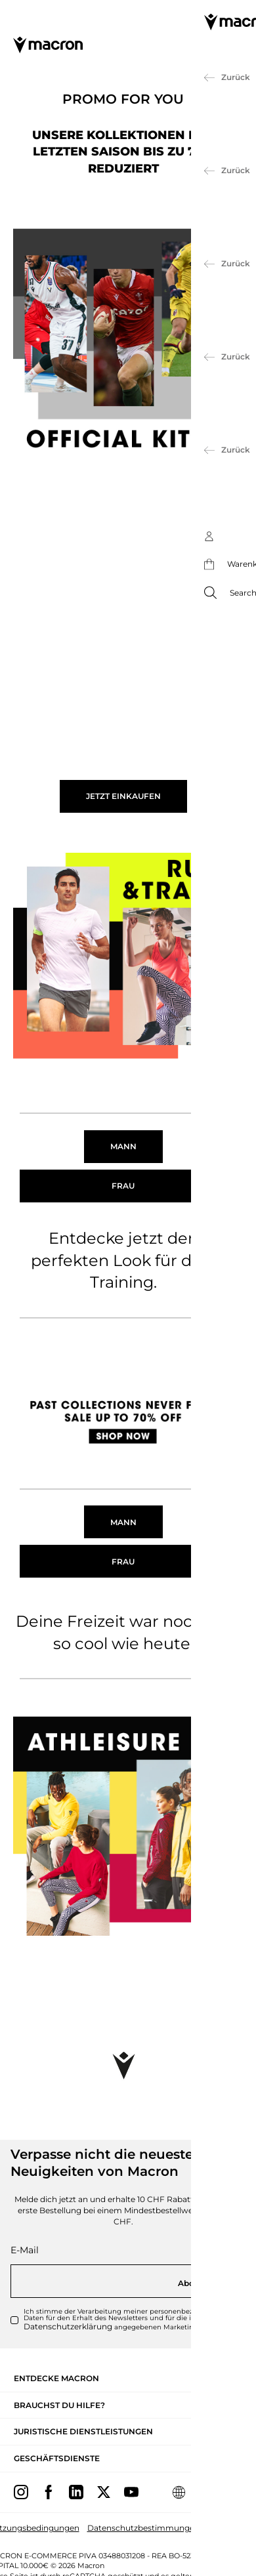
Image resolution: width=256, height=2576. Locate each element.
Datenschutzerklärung (68, 2326)
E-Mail (25, 2250)
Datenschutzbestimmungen (143, 2528)
